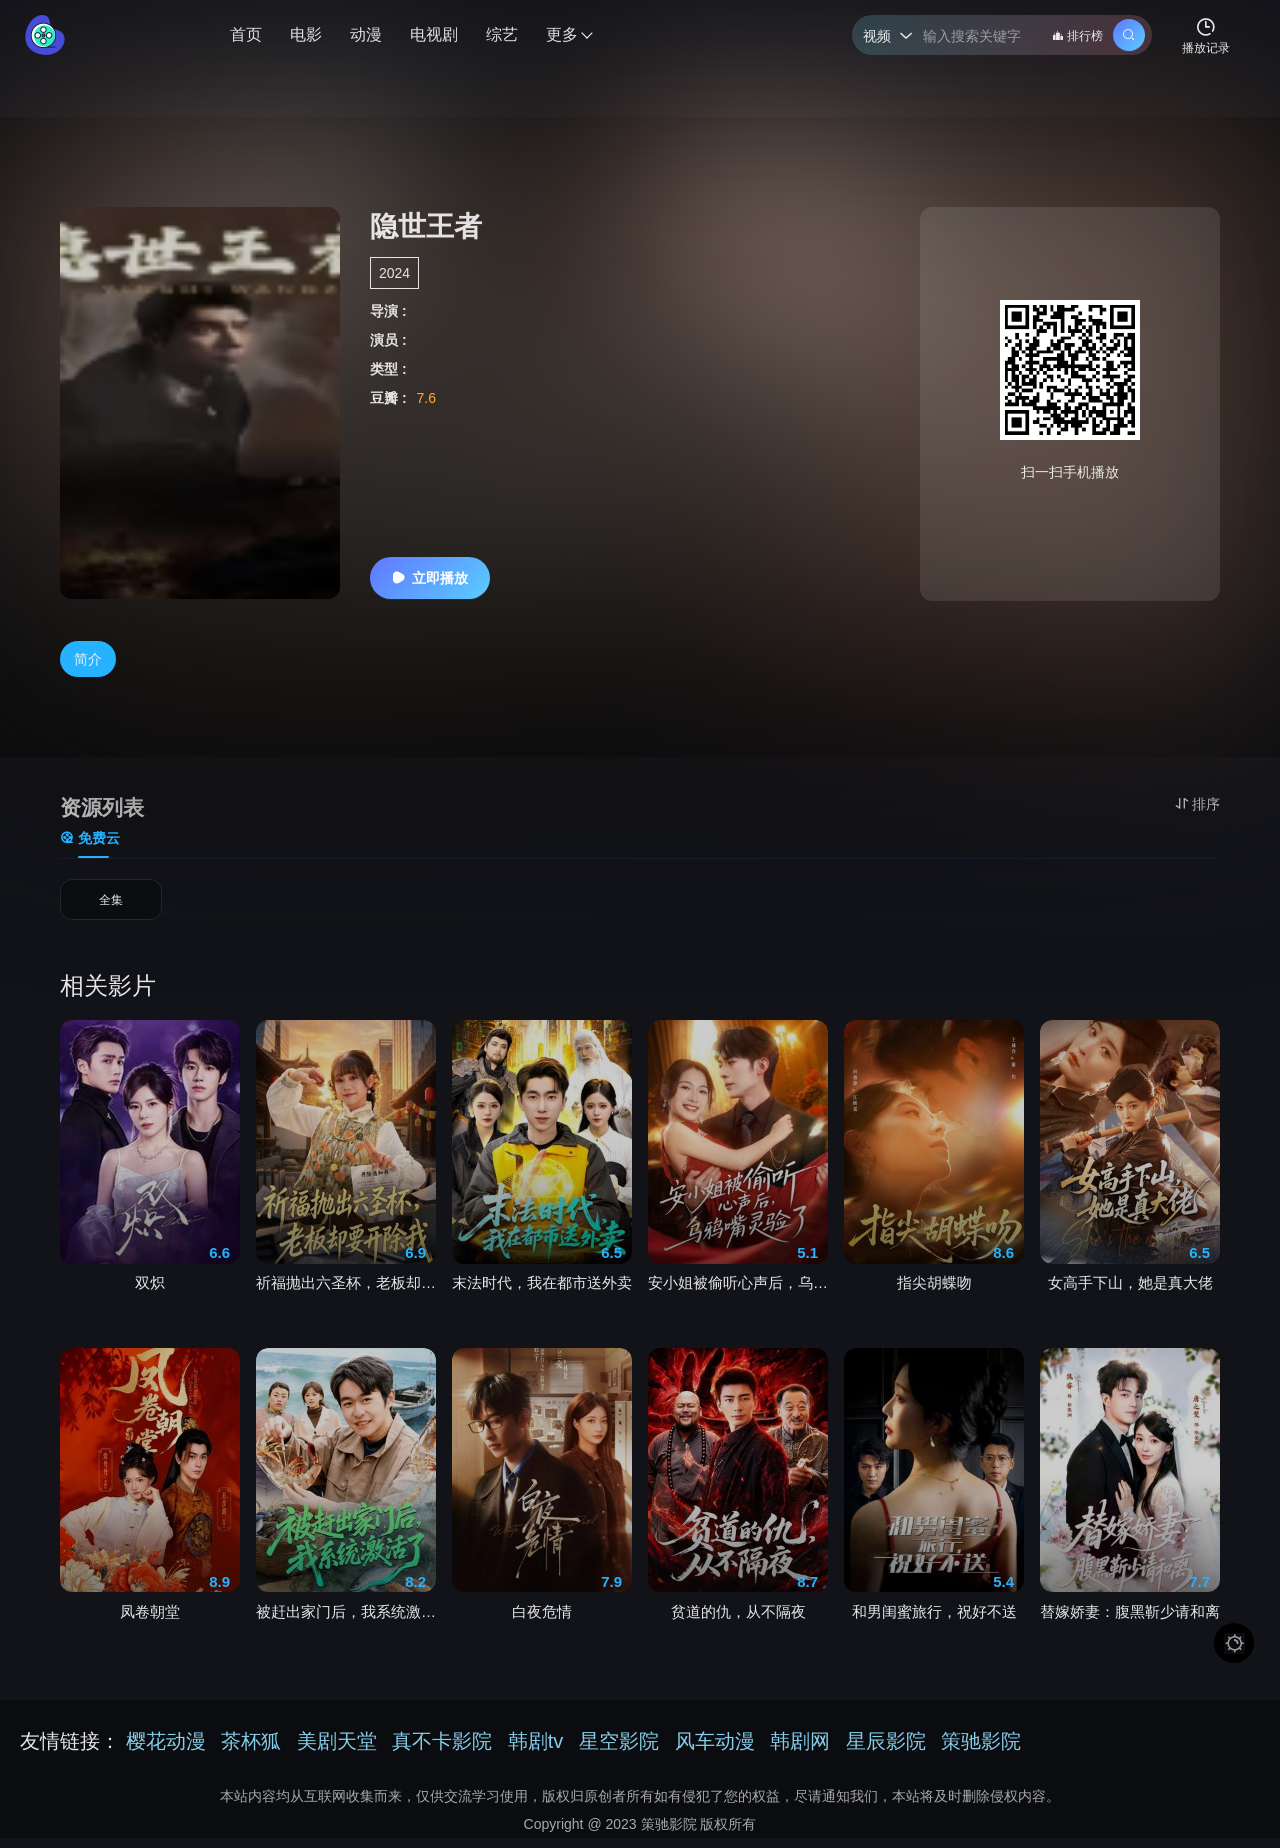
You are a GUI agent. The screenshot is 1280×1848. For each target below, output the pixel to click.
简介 (88, 659)
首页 (246, 34)
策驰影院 (981, 1751)
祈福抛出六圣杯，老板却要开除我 (346, 1291)
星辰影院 (886, 1751)
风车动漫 (715, 1751)
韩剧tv (536, 1751)
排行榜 (1077, 36)
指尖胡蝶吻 (934, 1291)
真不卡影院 (442, 1751)
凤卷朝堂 (150, 1620)
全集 (111, 905)
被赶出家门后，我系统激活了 (346, 1620)
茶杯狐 (251, 1751)
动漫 (366, 34)
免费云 (90, 838)
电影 (306, 34)
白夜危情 (542, 1620)
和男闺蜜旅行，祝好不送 (934, 1620)
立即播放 (430, 578)
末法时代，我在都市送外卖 (542, 1291)
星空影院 (619, 1751)
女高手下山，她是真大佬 (1130, 1291)
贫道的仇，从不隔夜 (738, 1620)
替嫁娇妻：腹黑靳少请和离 (1130, 1620)
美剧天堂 (337, 1751)
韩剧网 (800, 1751)
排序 (1197, 804)
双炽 (150, 1291)
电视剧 (434, 34)
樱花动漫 (166, 1751)
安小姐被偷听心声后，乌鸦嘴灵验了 (738, 1291)
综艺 (502, 34)
